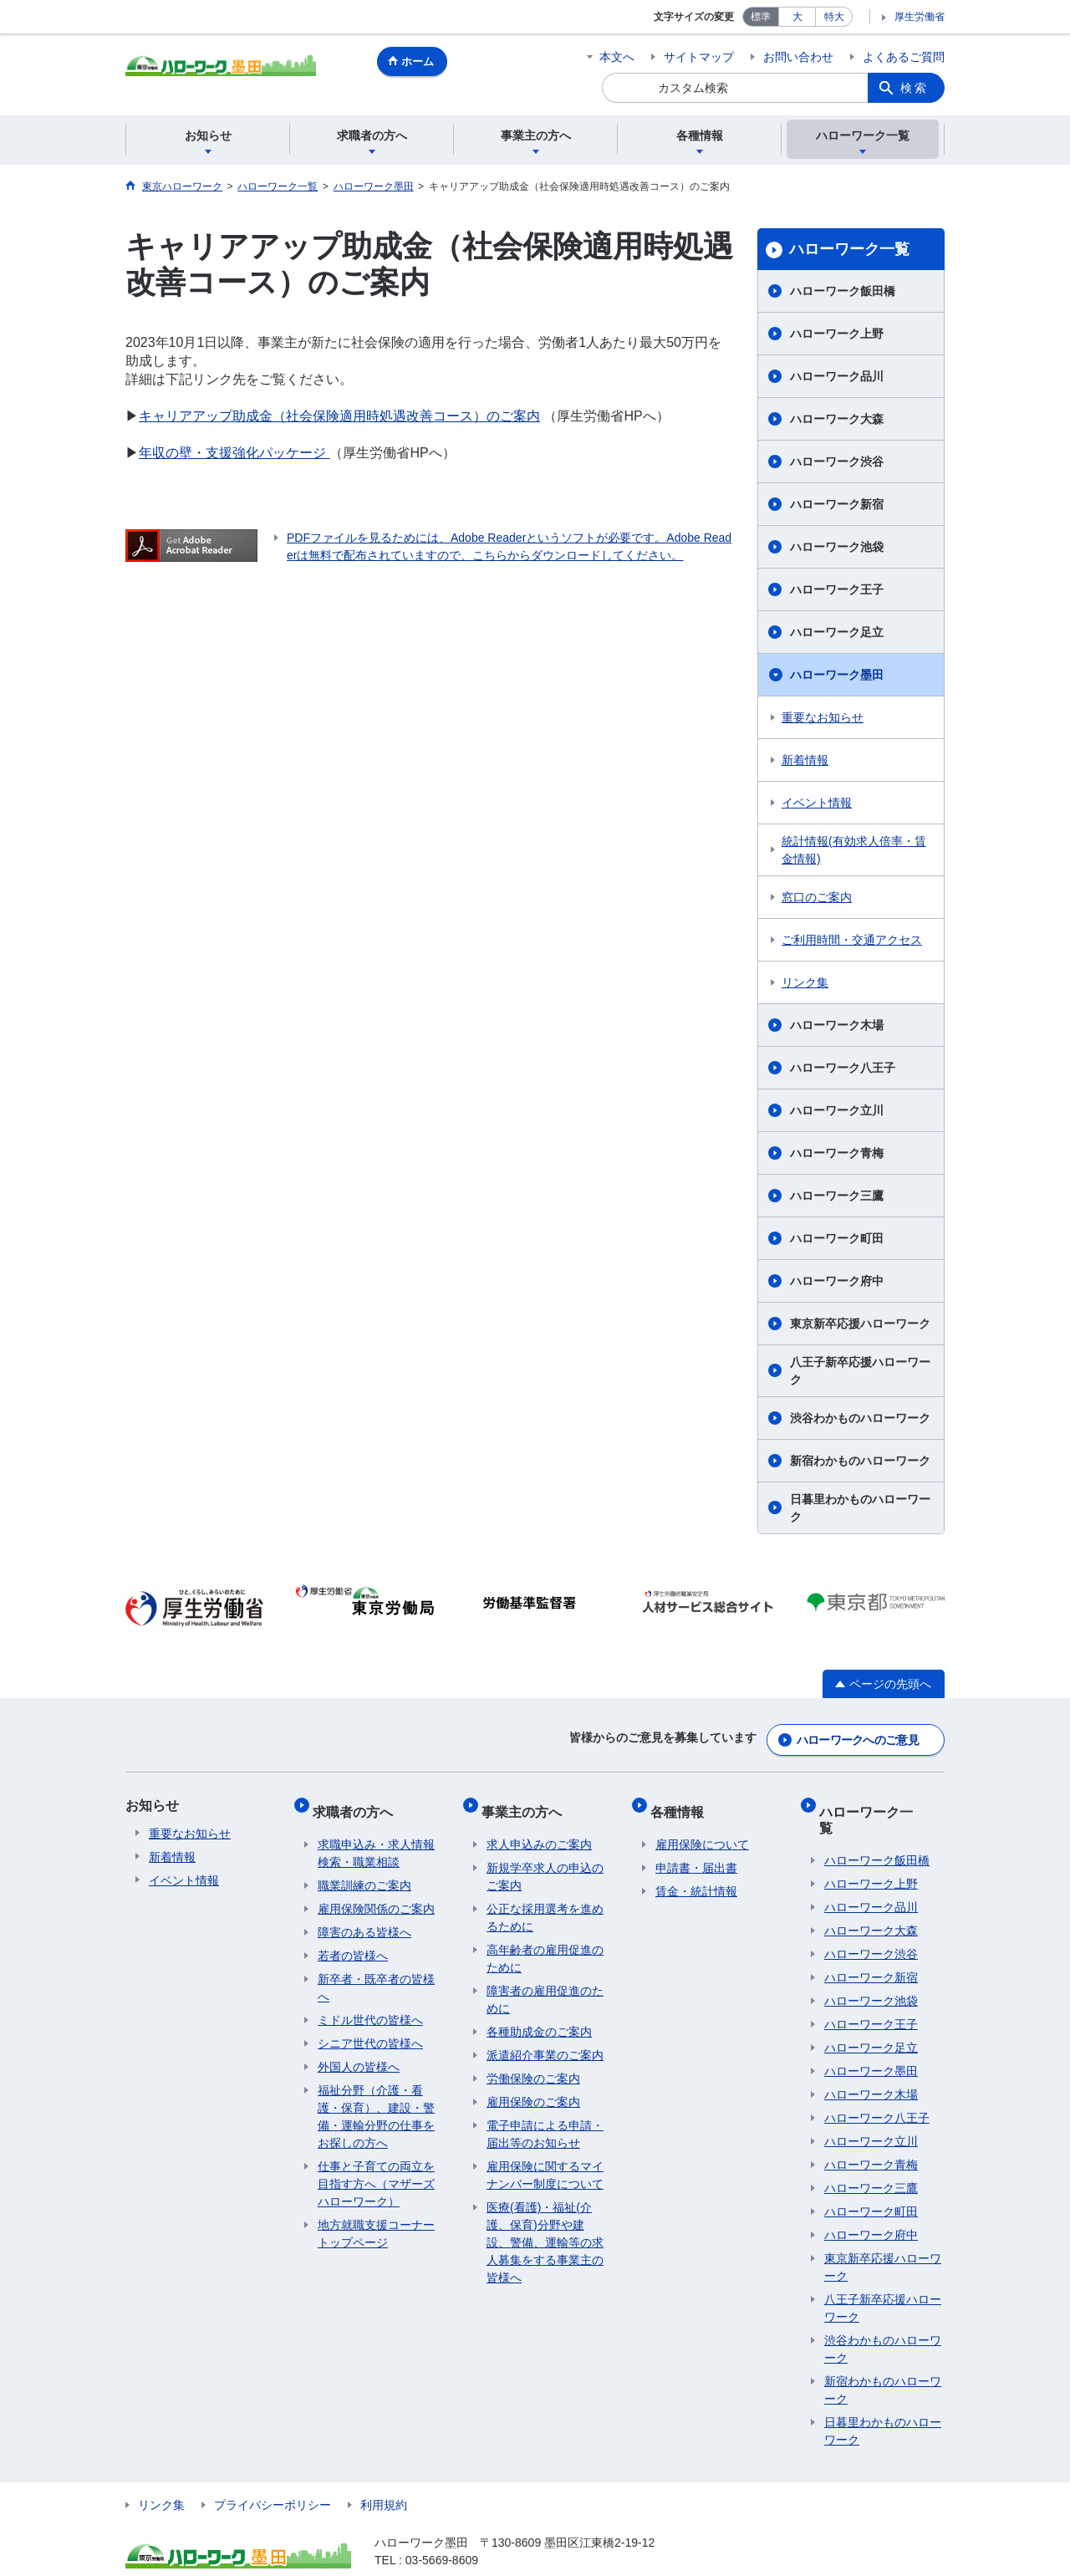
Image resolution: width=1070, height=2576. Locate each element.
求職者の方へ (358, 1801)
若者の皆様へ (353, 1940)
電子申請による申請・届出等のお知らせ (545, 2119)
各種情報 (682, 1801)
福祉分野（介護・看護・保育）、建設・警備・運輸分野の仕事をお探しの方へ (376, 2101)
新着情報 (805, 760)
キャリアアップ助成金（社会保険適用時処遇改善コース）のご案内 (339, 416)
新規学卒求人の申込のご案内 (545, 1861)
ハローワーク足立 (837, 632)
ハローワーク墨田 (837, 674)
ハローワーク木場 (837, 1025)
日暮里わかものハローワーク (860, 1507)
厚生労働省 (919, 17)
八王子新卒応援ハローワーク (860, 1370)
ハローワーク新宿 (837, 504)
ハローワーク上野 (837, 333)
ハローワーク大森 (837, 419)
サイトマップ (699, 57)
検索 (914, 87)
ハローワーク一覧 (849, 249)
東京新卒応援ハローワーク (860, 1323)
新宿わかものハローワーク (860, 1460)
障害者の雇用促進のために (545, 1984)
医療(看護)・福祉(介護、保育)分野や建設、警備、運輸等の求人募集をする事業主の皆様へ (545, 2227)
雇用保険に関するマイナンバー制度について (545, 2160)
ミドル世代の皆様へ (370, 2005)
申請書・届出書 (696, 1852)
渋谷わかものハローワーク (860, 1418)
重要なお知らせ (823, 717)
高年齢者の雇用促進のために (545, 1943)
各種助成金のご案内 (539, 2016)
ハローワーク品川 (837, 376)
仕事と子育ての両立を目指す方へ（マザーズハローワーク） (376, 2169)
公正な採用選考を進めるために (545, 1902)
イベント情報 (817, 802)
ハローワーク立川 (837, 1110)
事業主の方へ (527, 1801)
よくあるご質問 (904, 57)
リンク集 (805, 982)
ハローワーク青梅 (837, 1153)
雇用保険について (702, 1829)
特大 (834, 17)
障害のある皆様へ (364, 1917)
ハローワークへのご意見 (858, 1735)
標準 (761, 17)
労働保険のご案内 (533, 2063)
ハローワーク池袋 (837, 546)
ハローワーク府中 (837, 1281)
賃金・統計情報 (696, 1876)
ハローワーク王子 (837, 589)
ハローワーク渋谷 (837, 461)
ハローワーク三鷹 (837, 1195)
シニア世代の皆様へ (370, 2028)
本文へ (616, 57)
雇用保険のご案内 (533, 2087)
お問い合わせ (798, 57)
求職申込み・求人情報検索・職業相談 (376, 1838)
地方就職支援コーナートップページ (376, 2218)
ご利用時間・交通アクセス (852, 939)
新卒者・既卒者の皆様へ (376, 1972)
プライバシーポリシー (272, 2474)
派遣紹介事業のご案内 (545, 2040)
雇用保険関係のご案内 (376, 1893)
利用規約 (383, 2474)
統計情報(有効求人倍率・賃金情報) (854, 849)
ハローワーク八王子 (842, 1067)
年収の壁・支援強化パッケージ (234, 453)
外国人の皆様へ (359, 2051)
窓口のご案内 (817, 897)
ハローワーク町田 (837, 1238)
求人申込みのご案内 (539, 1829)
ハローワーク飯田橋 (842, 291)
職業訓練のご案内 (364, 1870)
